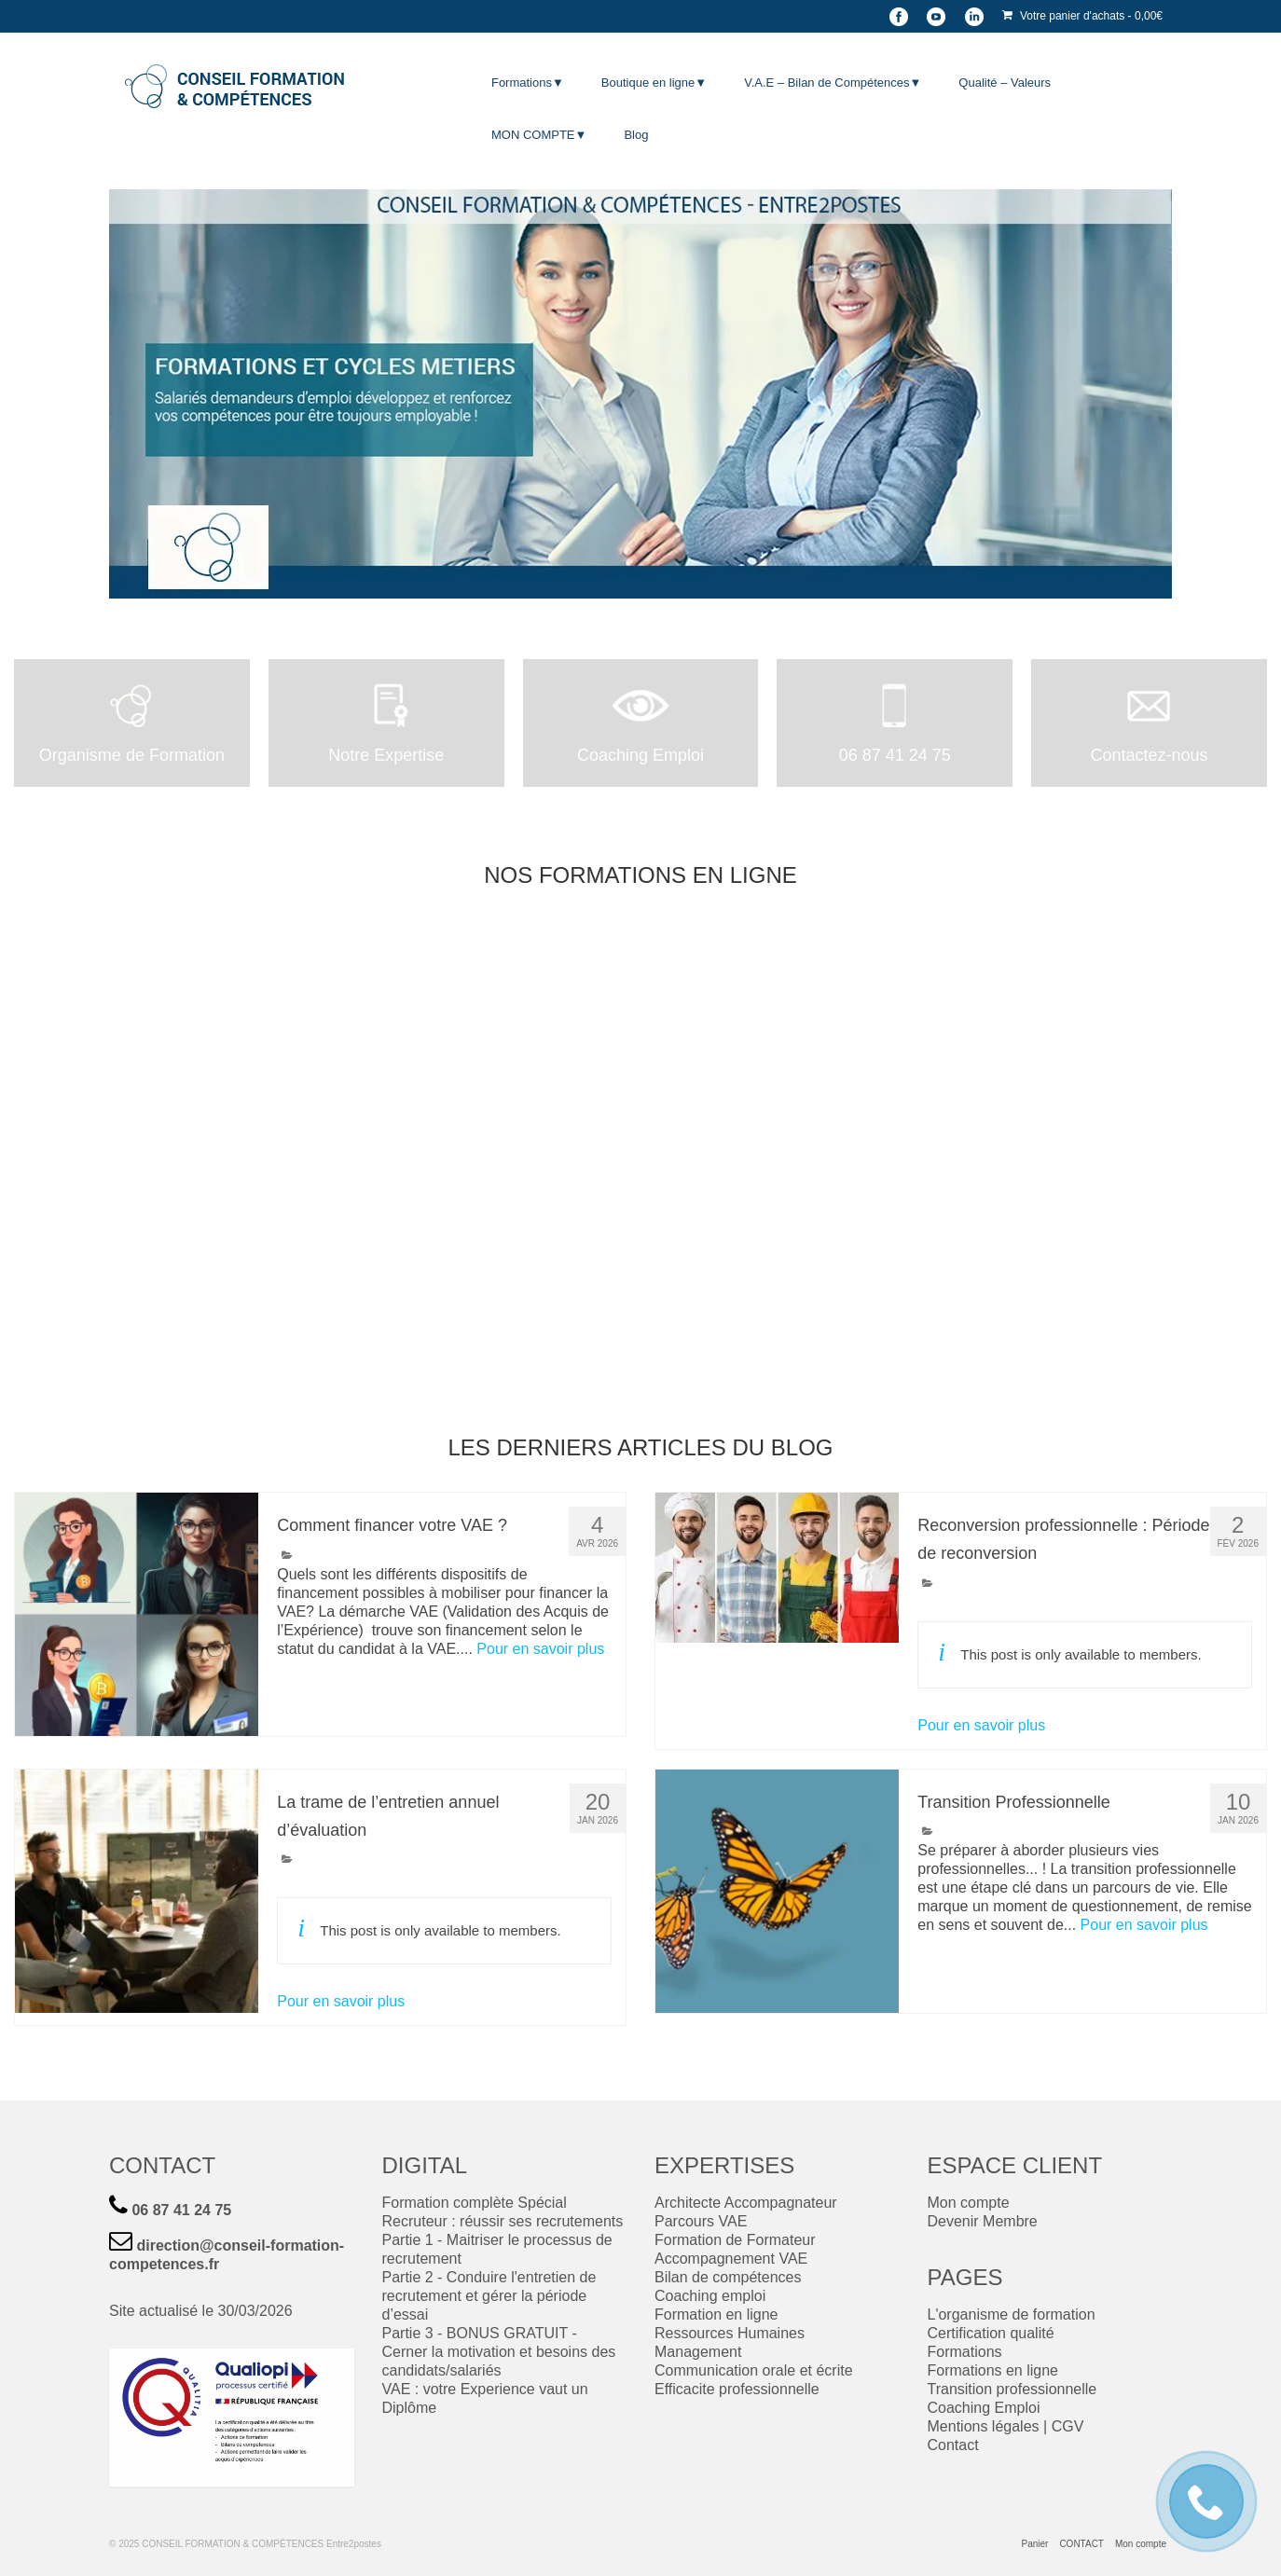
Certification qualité (991, 2333)
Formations (965, 2352)
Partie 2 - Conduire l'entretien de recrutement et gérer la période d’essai (489, 2295)
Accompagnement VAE (730, 2258)
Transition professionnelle (1012, 2389)
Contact (953, 2445)
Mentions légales (984, 2426)
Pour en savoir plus (540, 1649)
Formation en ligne (716, 2314)
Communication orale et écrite (753, 2370)
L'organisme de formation (1011, 2314)
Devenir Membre (983, 2221)
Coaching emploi (709, 2296)
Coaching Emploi (984, 2408)
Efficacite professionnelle (737, 2389)
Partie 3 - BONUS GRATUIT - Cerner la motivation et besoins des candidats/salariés (499, 2351)
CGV (1068, 2426)
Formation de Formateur (735, 2240)
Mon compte (969, 2203)
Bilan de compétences (727, 2277)
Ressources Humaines (729, 2333)
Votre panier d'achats (1082, 15)
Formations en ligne (993, 2370)
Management (697, 2352)
